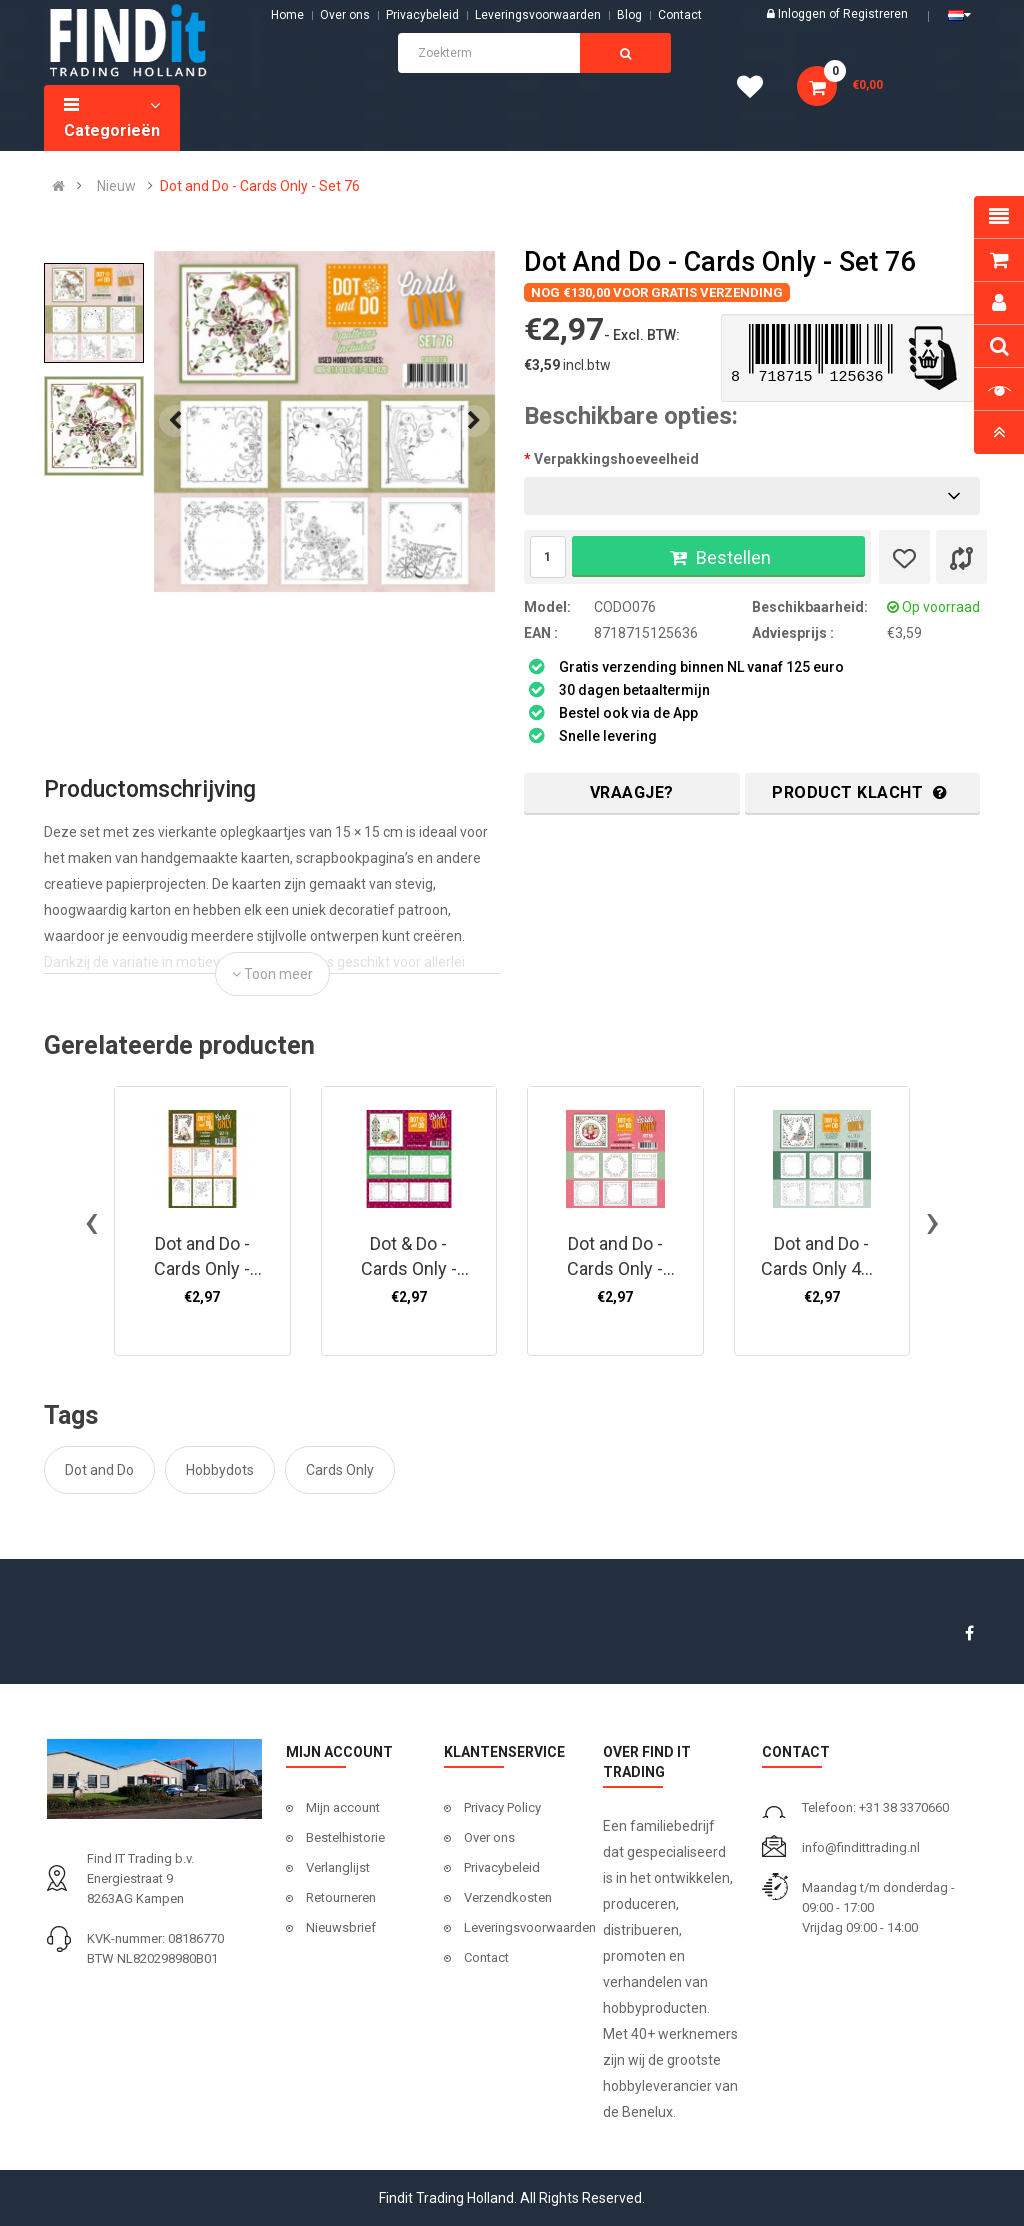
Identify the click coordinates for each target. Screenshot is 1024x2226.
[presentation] (175, 421)
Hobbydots (220, 1470)
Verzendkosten (508, 1897)
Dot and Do (99, 1470)
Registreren (875, 14)
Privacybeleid (422, 15)
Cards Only (340, 1470)
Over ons (345, 15)
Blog (629, 15)
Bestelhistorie (345, 1837)
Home (287, 15)
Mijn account (343, 1807)
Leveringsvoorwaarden (538, 15)
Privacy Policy (502, 1807)
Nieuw (116, 186)
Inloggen (803, 14)
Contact (486, 1957)
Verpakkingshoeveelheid (616, 459)
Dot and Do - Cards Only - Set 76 (260, 186)
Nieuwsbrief (341, 1927)
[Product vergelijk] (961, 557)
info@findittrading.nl (861, 1847)
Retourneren (341, 1897)
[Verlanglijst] (904, 557)
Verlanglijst (338, 1867)
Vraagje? (632, 792)
